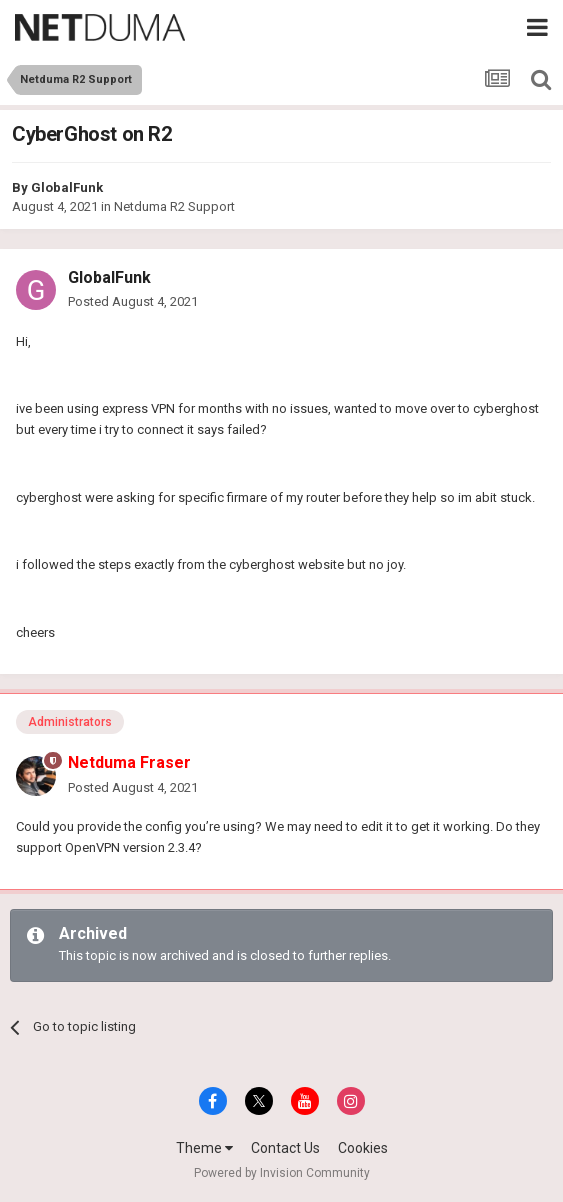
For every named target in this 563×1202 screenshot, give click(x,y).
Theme (204, 1148)
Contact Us (285, 1148)
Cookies (363, 1148)
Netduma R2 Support (174, 206)
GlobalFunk (67, 187)
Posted (133, 301)
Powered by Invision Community (282, 1173)
